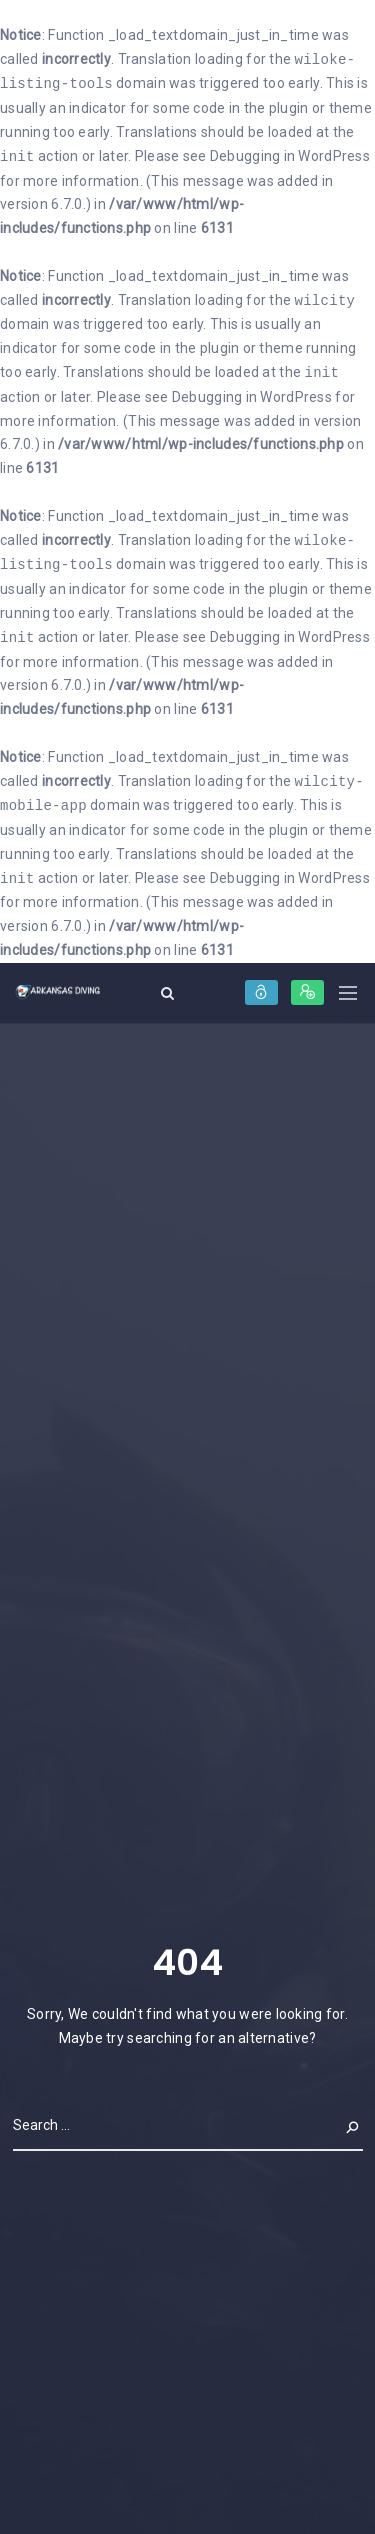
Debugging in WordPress (290, 157)
